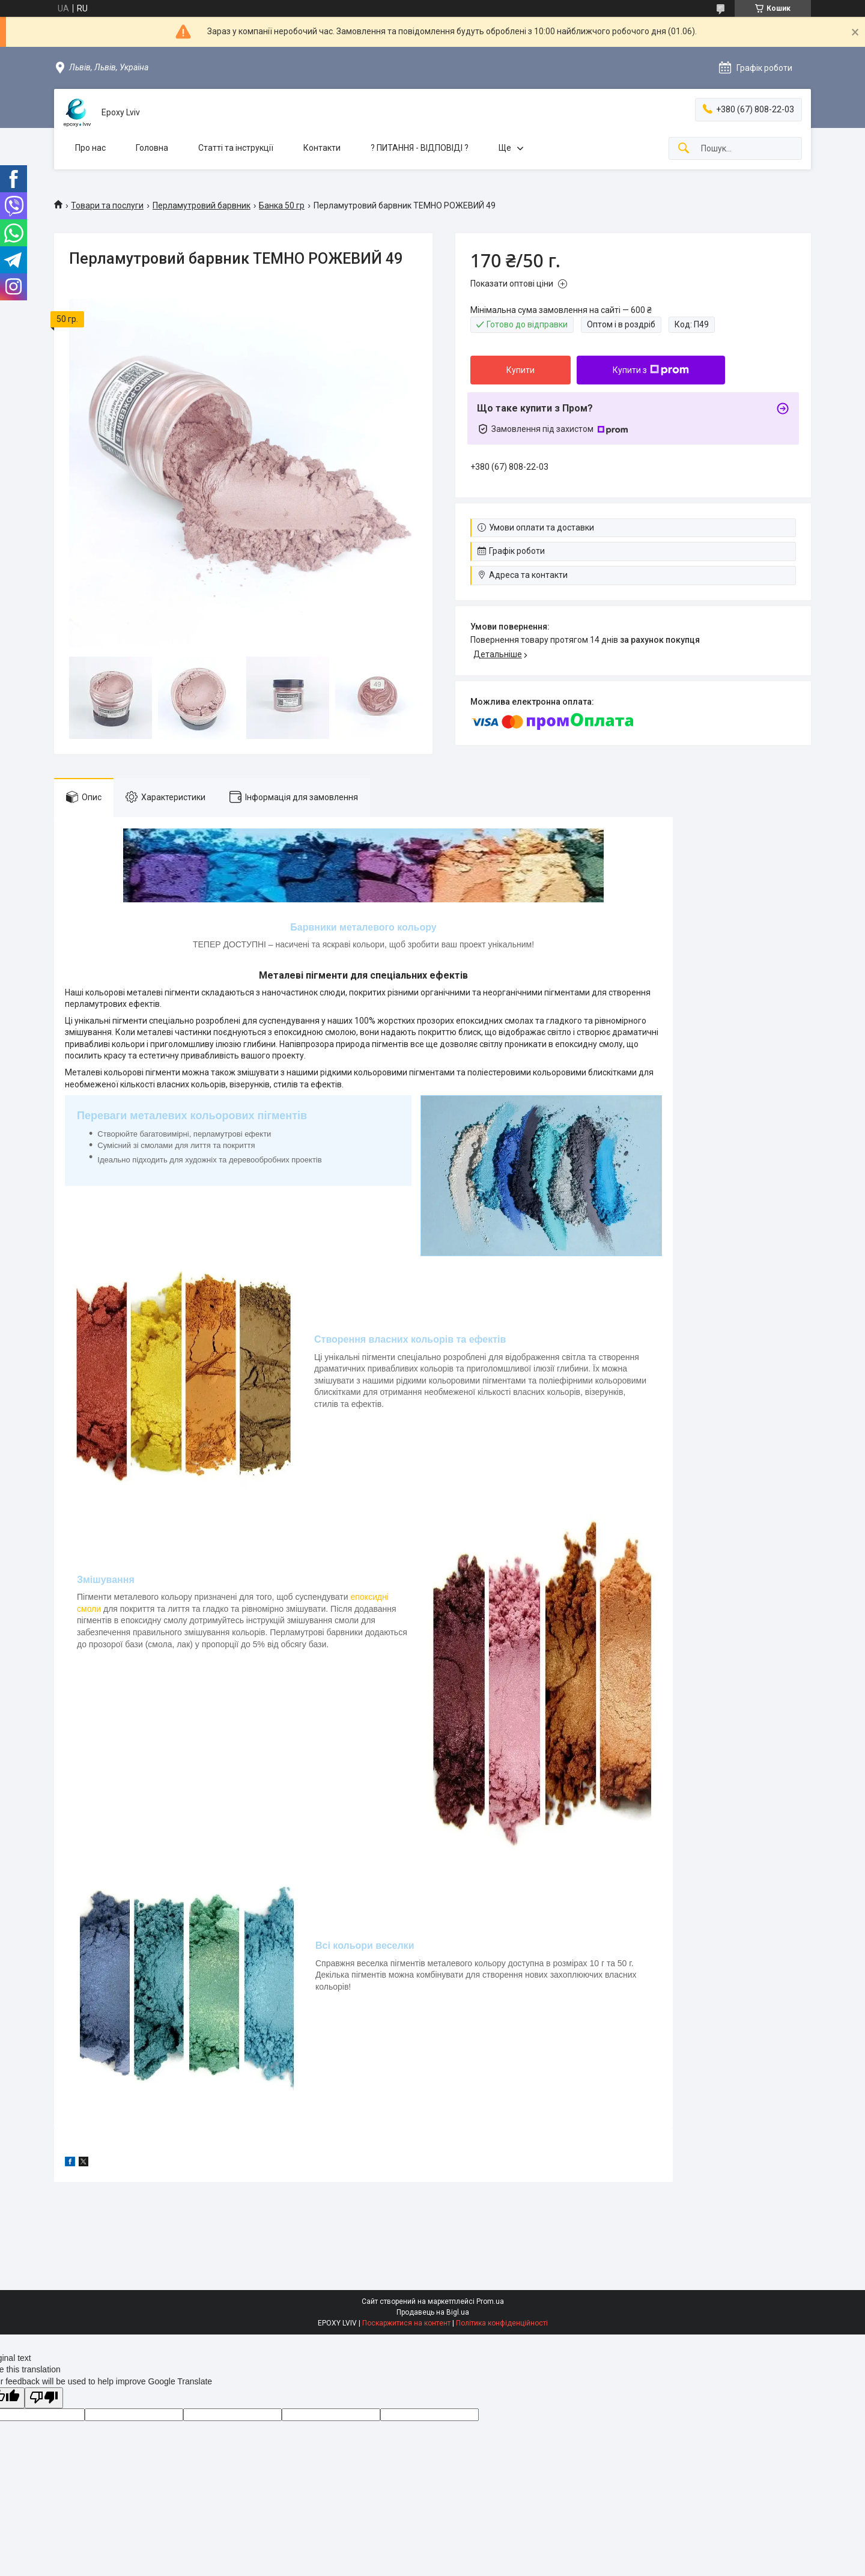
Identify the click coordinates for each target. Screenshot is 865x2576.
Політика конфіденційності (502, 2323)
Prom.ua (490, 2301)
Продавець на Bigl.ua (432, 2312)
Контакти (322, 148)
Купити (520, 370)
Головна (152, 148)
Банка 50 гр (282, 205)
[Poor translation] (44, 2397)
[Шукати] (683, 148)
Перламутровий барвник (201, 205)
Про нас (90, 148)
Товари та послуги (107, 205)
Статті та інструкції (235, 148)
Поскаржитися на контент (406, 2323)
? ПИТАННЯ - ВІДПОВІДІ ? (420, 148)
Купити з (651, 370)
